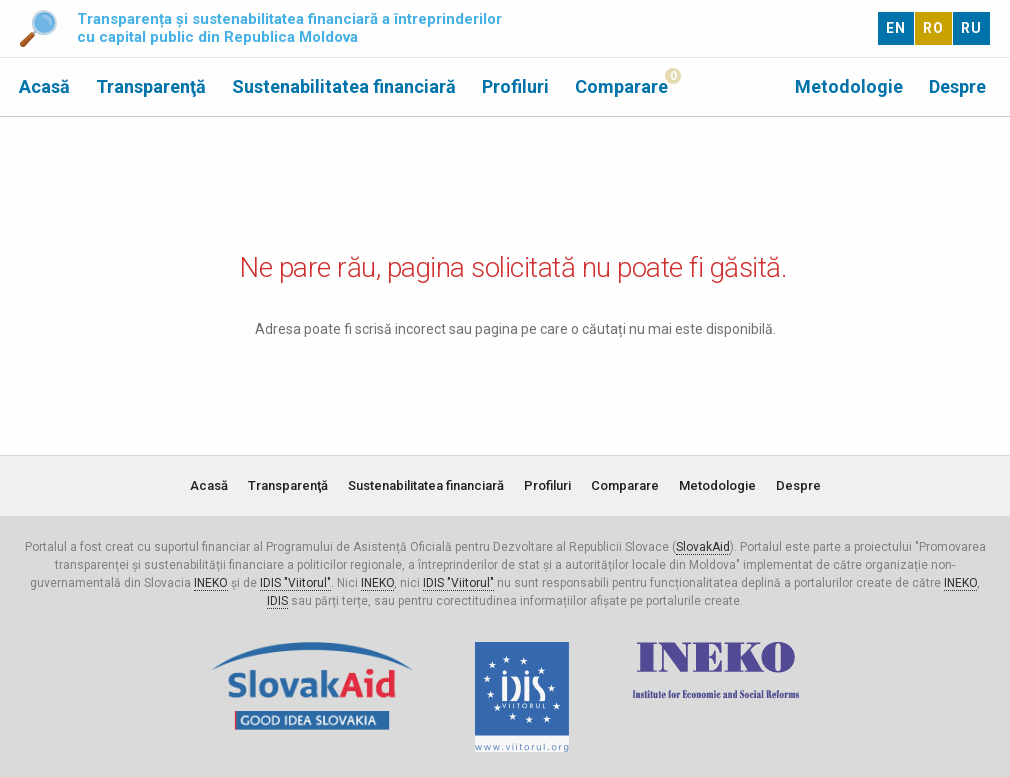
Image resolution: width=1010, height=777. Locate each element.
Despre (957, 86)
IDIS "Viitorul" (295, 583)
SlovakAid (703, 547)
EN (896, 28)
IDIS (277, 601)
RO (933, 28)
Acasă (44, 86)
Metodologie (849, 86)
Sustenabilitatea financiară (344, 86)
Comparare (621, 86)
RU (971, 28)
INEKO (211, 583)
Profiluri (515, 86)
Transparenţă (151, 86)
